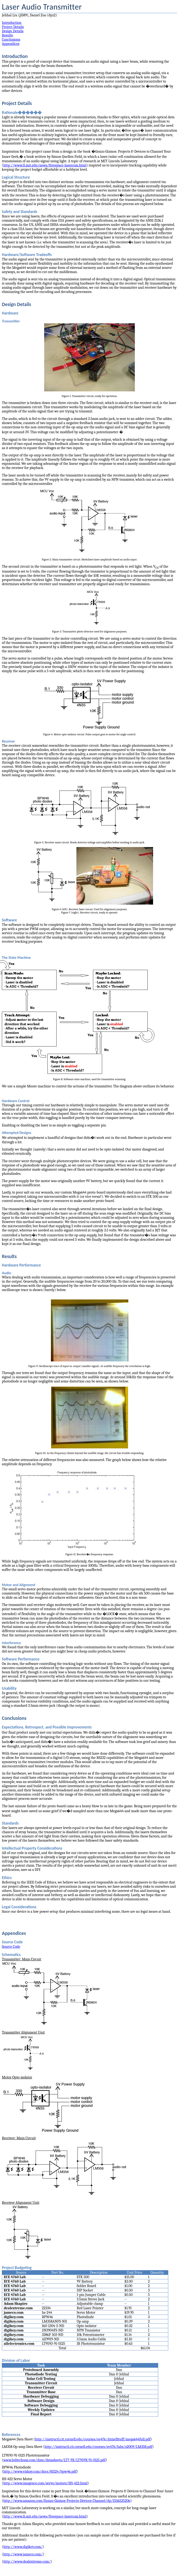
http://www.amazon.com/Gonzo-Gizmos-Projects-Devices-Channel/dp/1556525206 (66, 2501)
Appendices (10, 44)
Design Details (12, 31)
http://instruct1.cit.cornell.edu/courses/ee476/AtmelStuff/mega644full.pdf (92, 2439)
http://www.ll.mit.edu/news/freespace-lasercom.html (44, 165)
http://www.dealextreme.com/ (27, 2561)
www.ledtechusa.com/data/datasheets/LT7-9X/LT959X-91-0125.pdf (54, 2460)
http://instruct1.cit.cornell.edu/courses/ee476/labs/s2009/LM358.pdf (98, 2447)
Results (7, 35)
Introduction (11, 23)
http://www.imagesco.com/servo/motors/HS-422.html (45, 2483)
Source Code (11, 1947)
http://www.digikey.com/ (23, 2547)
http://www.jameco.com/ (23, 2554)
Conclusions (11, 39)
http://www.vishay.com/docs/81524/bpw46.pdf (39, 2471)
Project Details (13, 27)
